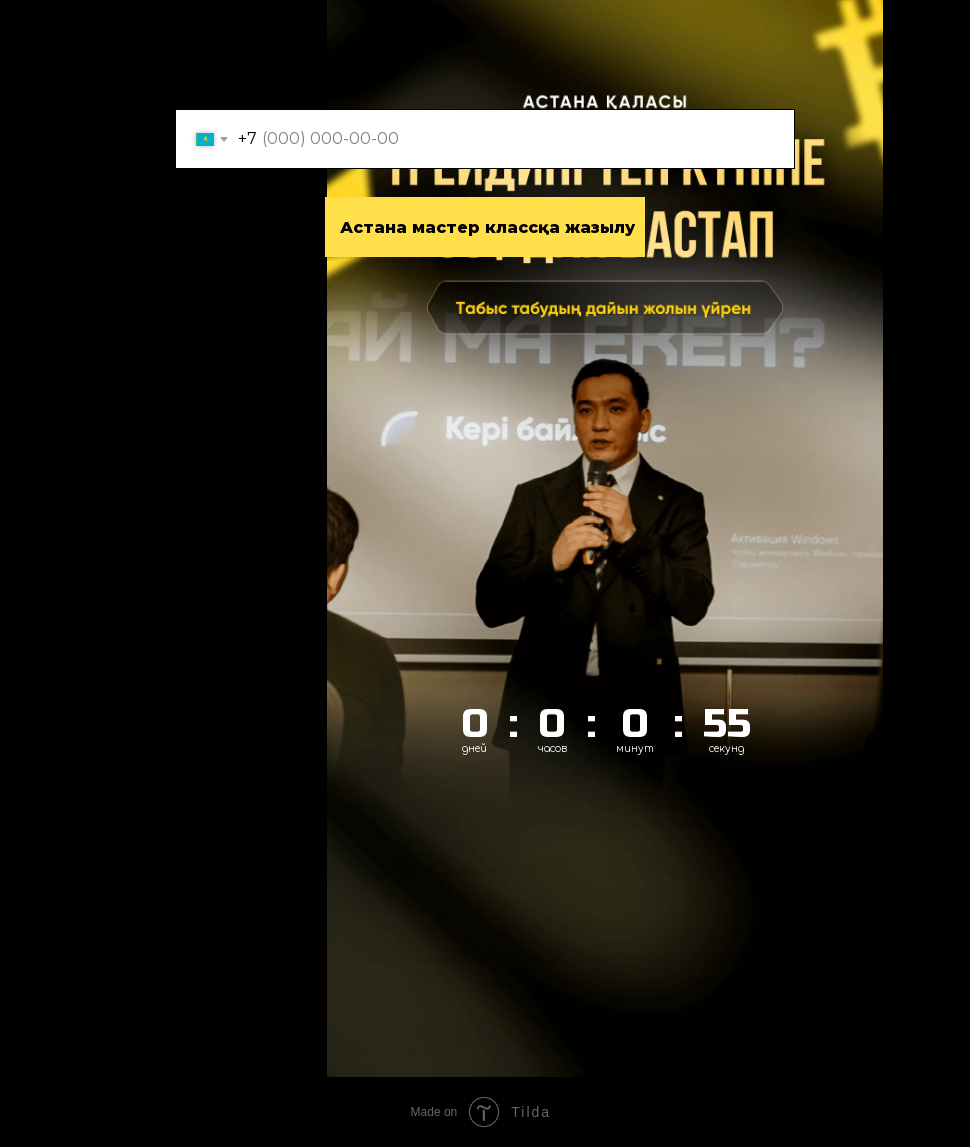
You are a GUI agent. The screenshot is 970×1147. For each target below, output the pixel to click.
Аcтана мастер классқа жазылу (487, 227)
